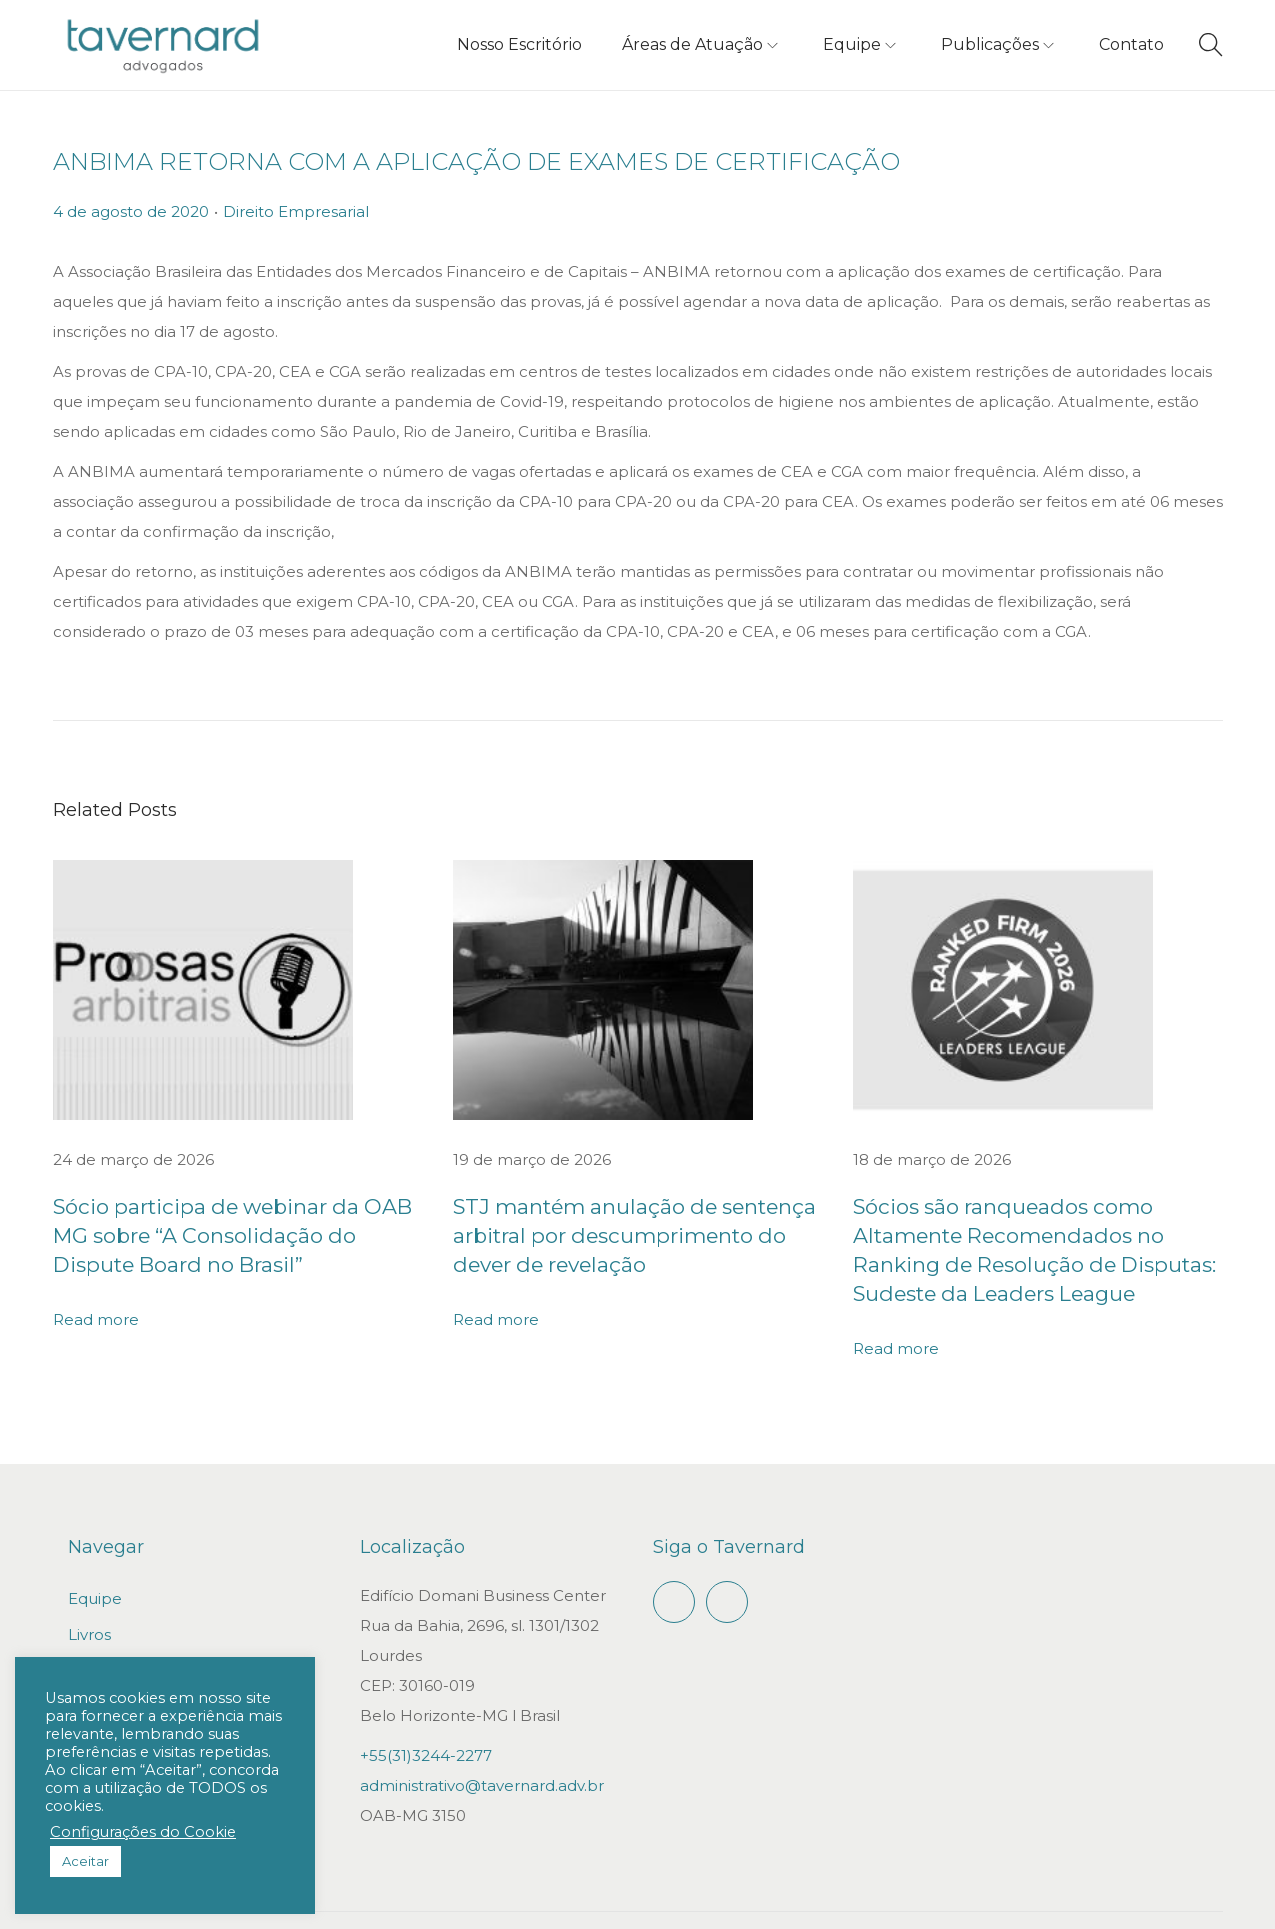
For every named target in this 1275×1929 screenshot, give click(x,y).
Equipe (95, 1563)
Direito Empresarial (296, 211)
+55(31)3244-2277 (426, 1720)
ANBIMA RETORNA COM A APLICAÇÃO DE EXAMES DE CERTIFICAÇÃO (476, 161)
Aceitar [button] (85, 1861)
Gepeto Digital (699, 1902)
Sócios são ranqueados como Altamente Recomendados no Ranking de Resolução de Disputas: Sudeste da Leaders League (1033, 1233)
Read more (96, 1286)
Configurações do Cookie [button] (143, 1832)
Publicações (114, 1635)
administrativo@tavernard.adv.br (482, 1750)
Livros (89, 1599)
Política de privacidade (1137, 1902)
